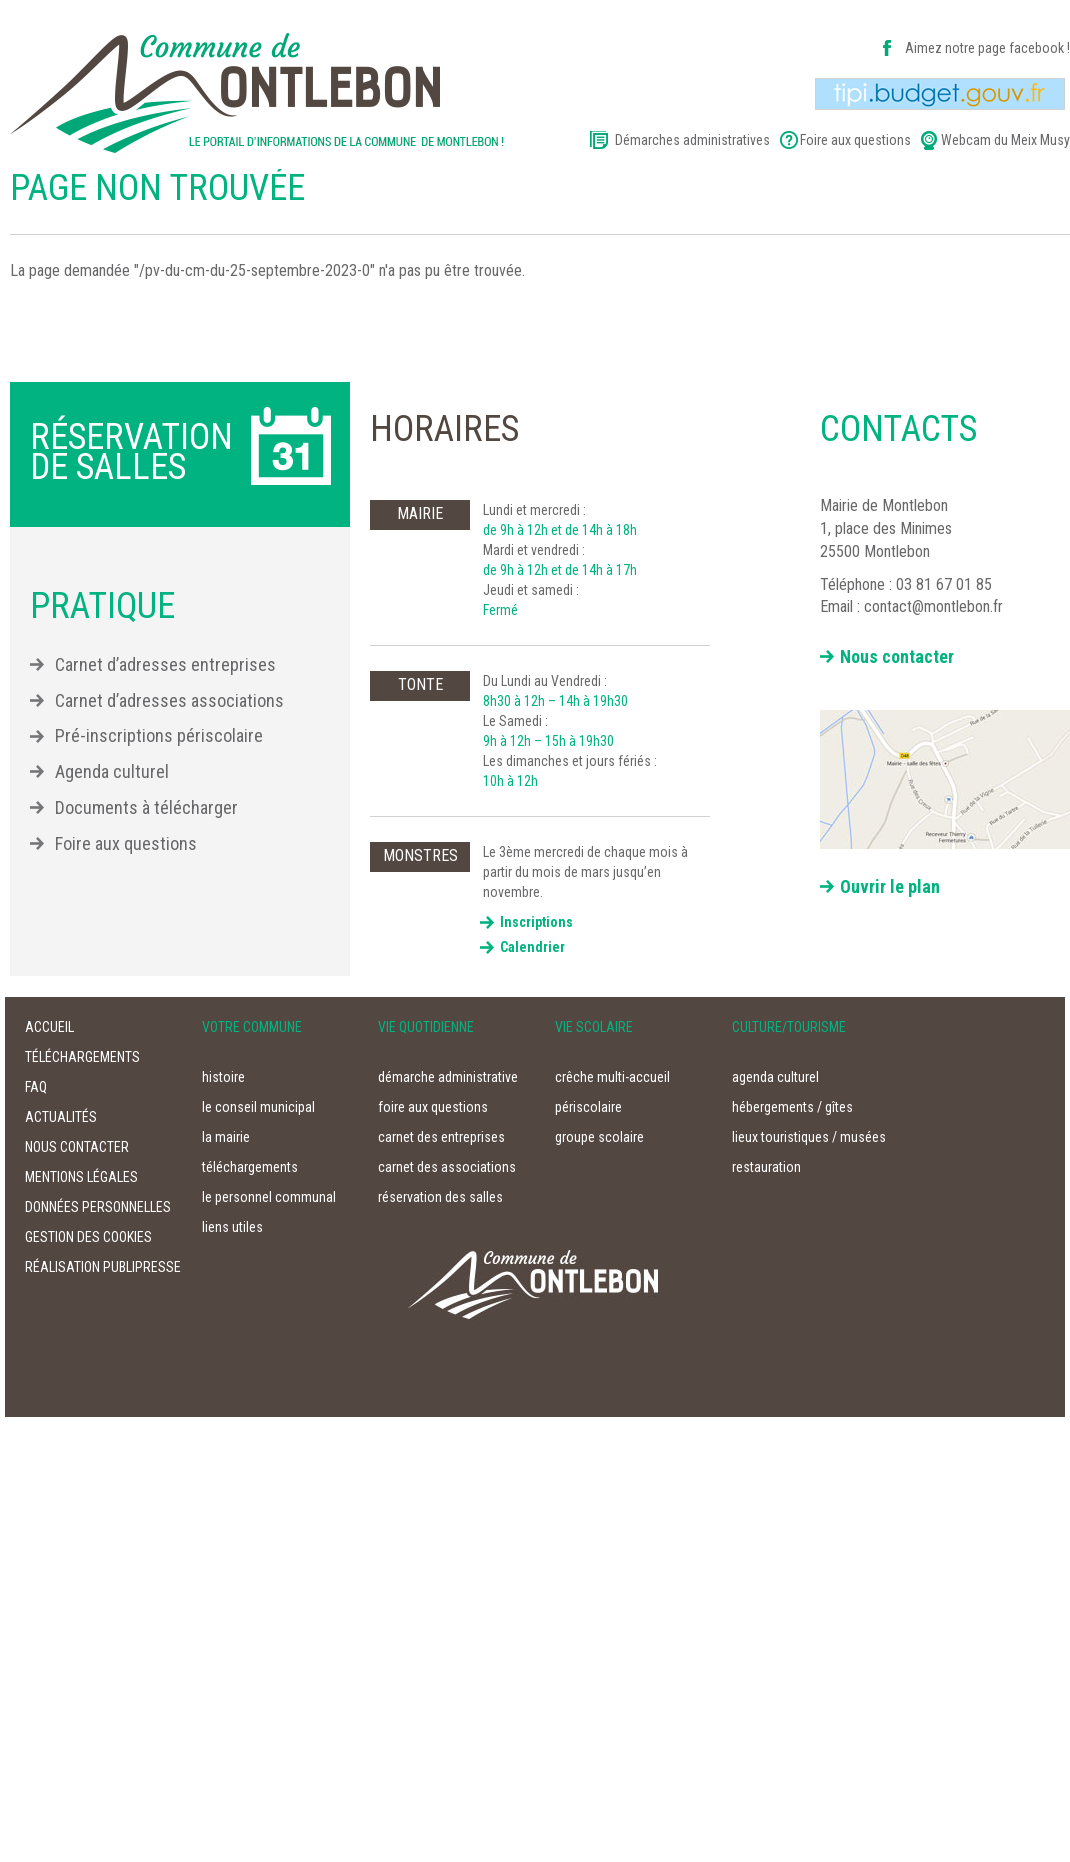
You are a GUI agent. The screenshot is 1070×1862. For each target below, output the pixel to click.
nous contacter (77, 1147)
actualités (61, 1117)
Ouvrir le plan (890, 886)
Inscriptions (536, 922)
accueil (49, 1027)
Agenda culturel (112, 771)
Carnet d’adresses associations (169, 700)
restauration (766, 1167)
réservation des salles (440, 1197)
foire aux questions (433, 1107)
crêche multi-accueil (612, 1077)
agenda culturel (775, 1077)
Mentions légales (81, 1177)
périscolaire (588, 1107)
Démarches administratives (692, 140)
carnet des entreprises (441, 1137)
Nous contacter (897, 656)
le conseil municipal (258, 1107)
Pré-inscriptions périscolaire (159, 735)
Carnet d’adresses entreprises (165, 664)
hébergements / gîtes (792, 1107)
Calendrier (532, 947)
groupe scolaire (599, 1137)
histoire (223, 1077)
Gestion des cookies (88, 1237)
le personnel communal (269, 1197)
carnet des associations (447, 1167)
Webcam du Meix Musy (1005, 140)
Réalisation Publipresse (103, 1267)
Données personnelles (98, 1207)
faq (36, 1087)
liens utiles (232, 1227)
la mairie (226, 1137)
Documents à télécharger (146, 807)
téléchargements (82, 1057)
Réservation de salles (131, 452)
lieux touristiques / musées (809, 1137)
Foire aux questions (855, 140)
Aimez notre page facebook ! (987, 48)
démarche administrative (448, 1077)
